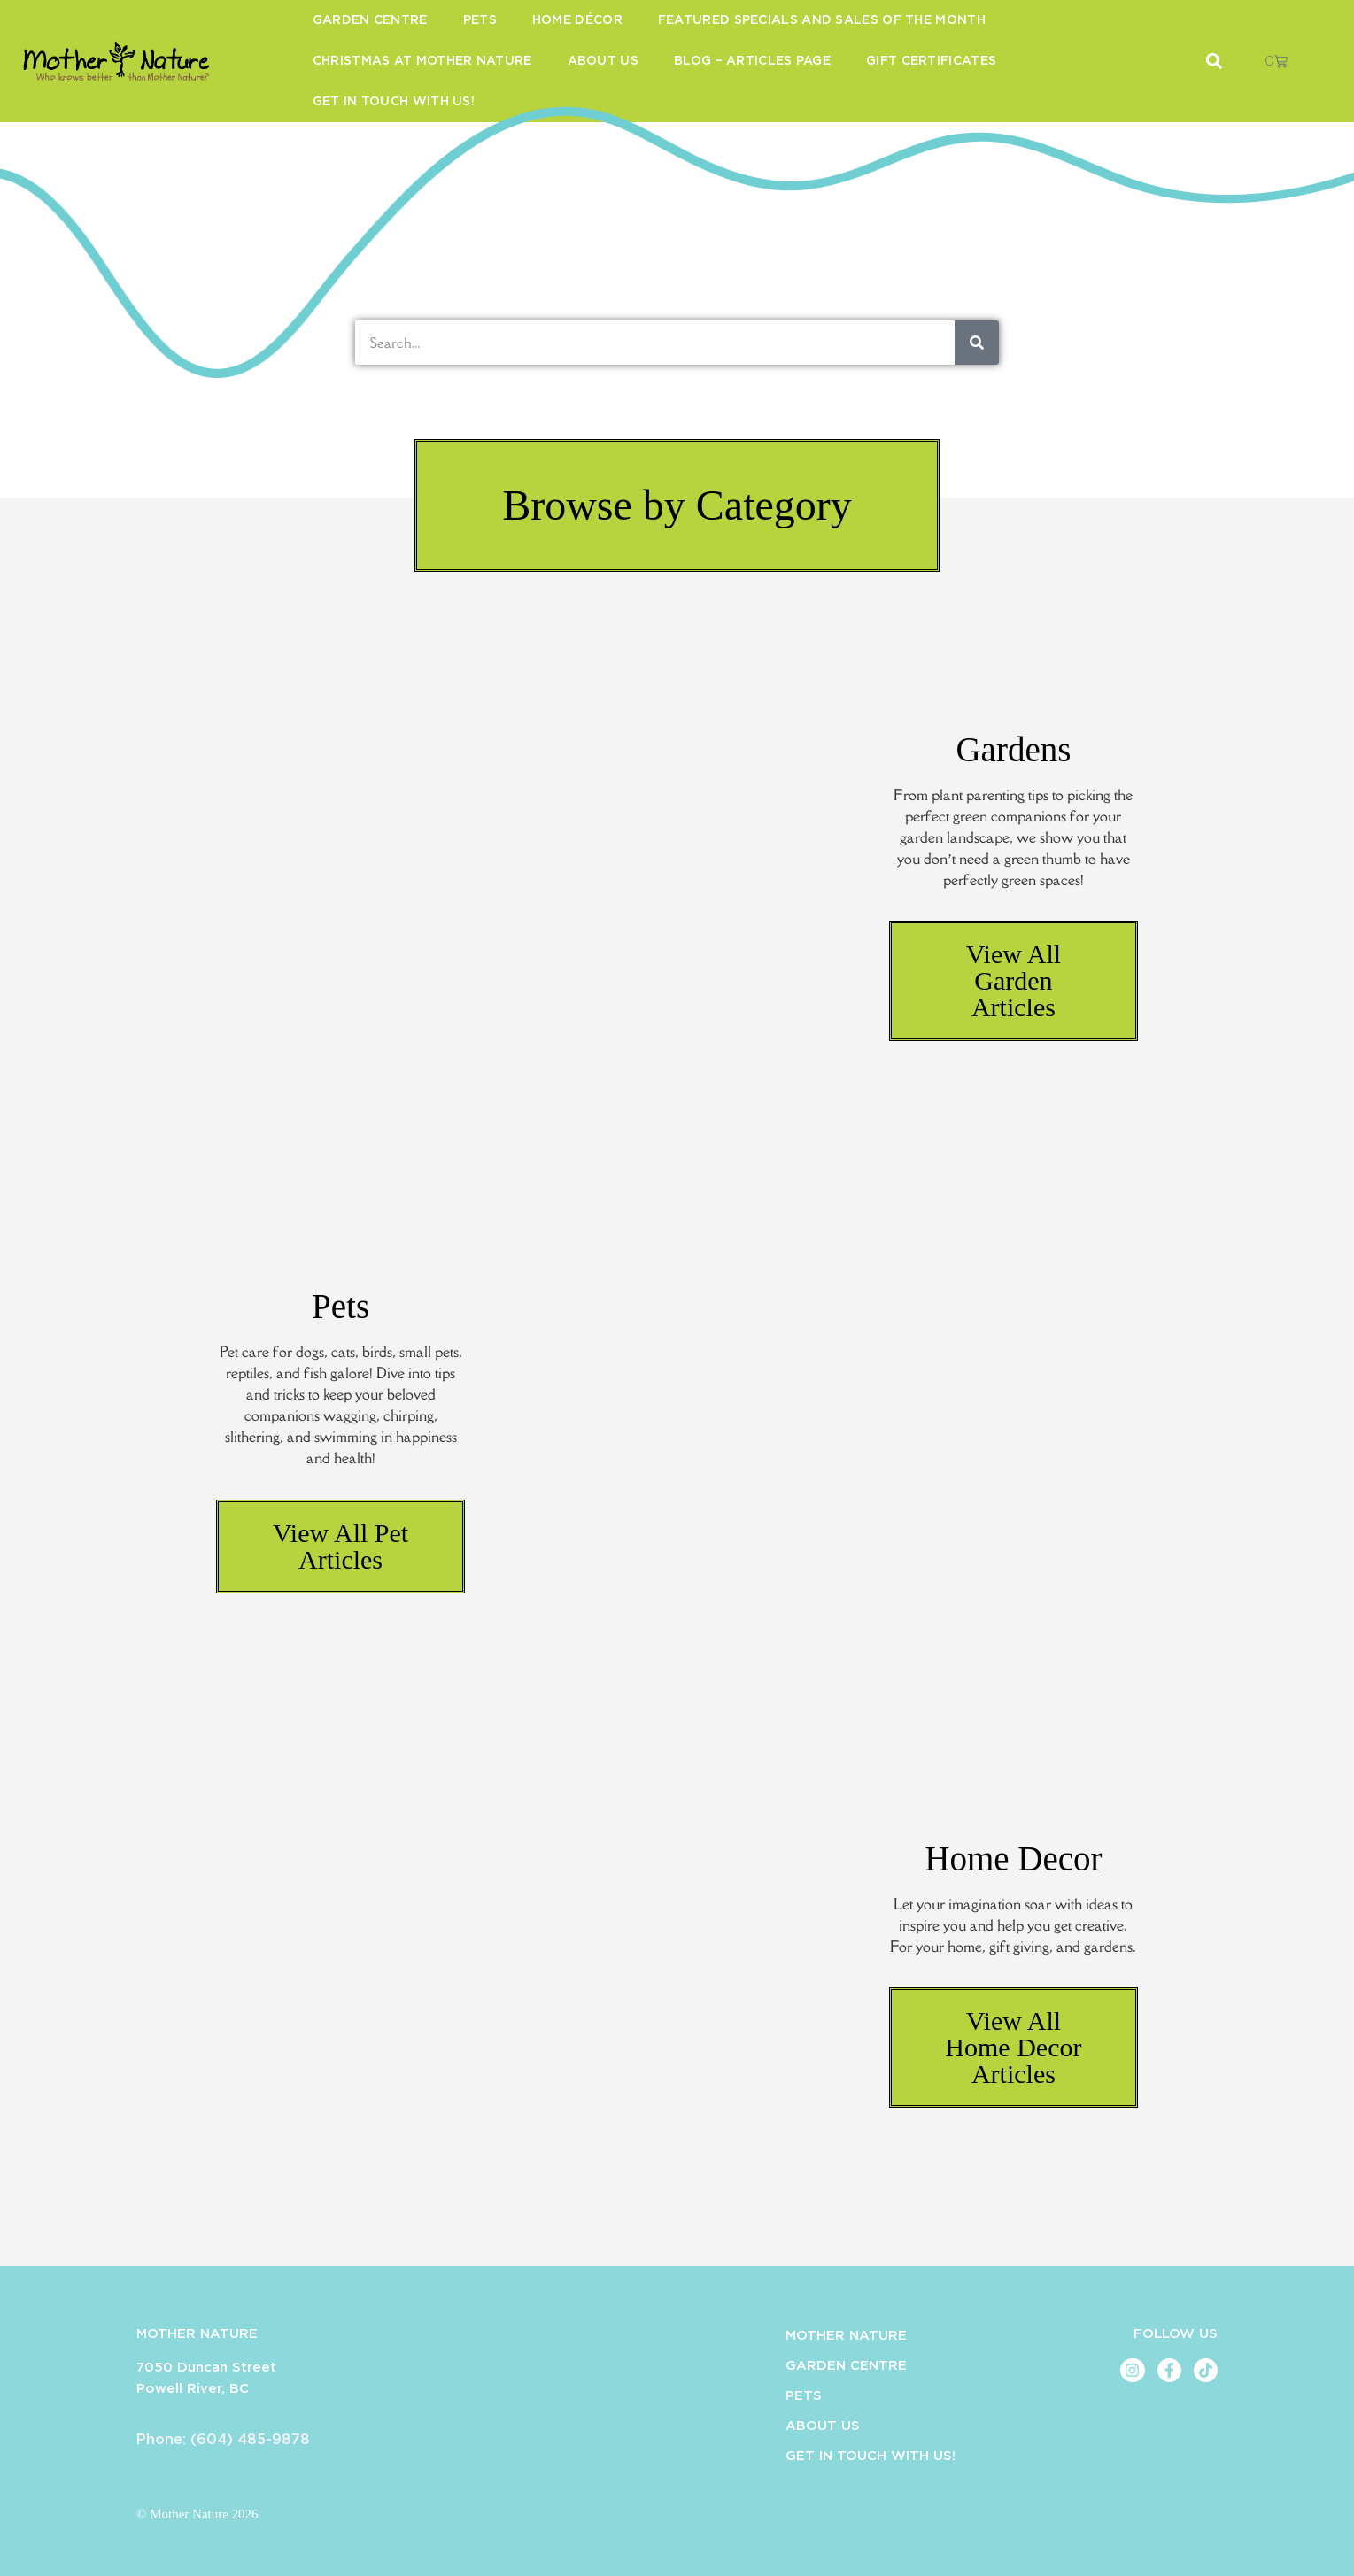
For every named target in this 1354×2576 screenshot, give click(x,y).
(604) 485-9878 (250, 2440)
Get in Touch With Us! (394, 102)
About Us (603, 61)
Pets (480, 20)
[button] (677, 505)
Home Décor (577, 20)
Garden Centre (370, 20)
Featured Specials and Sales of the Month (822, 20)
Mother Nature (846, 2335)
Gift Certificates (931, 61)
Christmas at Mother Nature (422, 61)
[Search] (977, 342)
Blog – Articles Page (752, 61)
